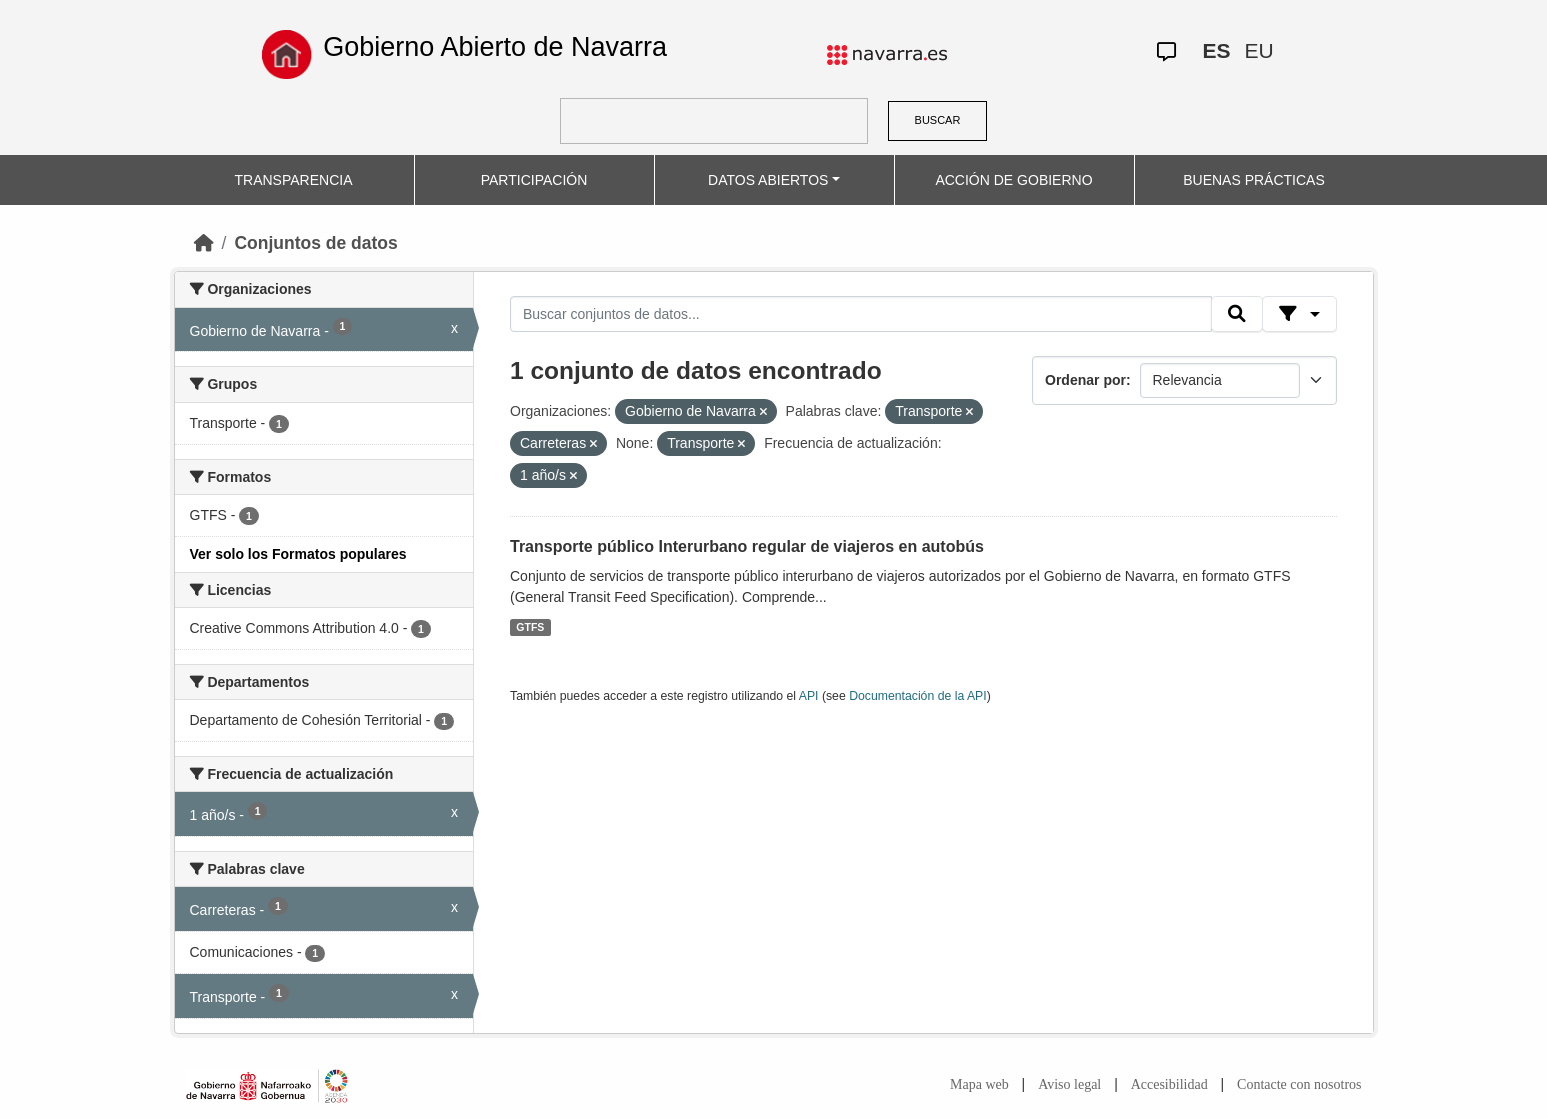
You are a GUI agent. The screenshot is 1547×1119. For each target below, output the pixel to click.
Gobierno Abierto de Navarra (495, 47)
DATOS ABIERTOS (768, 180)
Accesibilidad (1169, 1084)
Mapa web (979, 1084)
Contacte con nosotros (1299, 1084)
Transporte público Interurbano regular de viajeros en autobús (747, 546)
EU (1258, 50)
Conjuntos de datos (315, 243)
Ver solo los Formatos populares (298, 554)
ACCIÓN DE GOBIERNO (1013, 180)
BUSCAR (938, 120)
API (809, 696)
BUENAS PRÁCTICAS (1254, 180)
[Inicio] (204, 243)
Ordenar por (1085, 380)
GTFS (530, 627)
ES (1216, 50)
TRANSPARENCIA (294, 180)
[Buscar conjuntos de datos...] (861, 314)
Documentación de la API (918, 696)
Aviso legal (1069, 1084)
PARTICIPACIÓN (534, 180)
